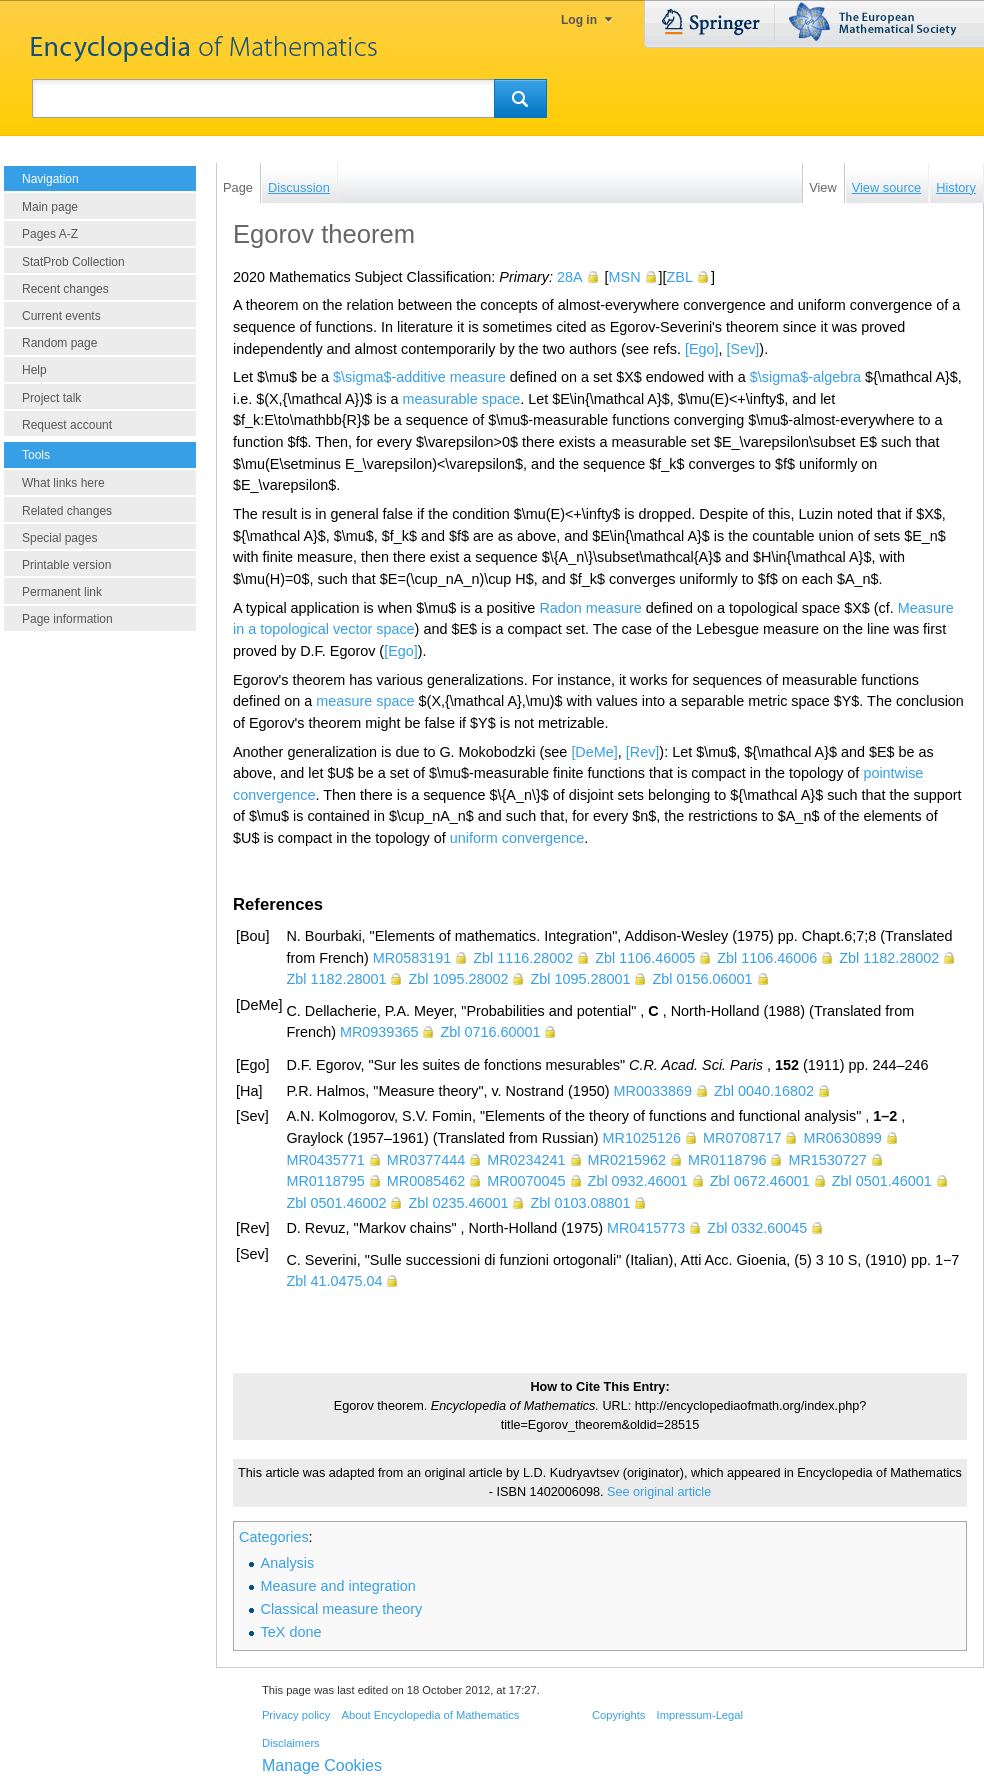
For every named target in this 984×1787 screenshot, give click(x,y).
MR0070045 (526, 1181)
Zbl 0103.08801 (580, 1203)
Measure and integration (338, 1586)
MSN (625, 277)
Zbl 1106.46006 (767, 958)
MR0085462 (426, 1181)
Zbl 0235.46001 (458, 1203)
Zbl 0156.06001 (702, 979)
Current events (61, 316)
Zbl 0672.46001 (760, 1181)
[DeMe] (594, 752)
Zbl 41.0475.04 (334, 1281)
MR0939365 (379, 1032)
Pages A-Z (50, 234)
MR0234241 (526, 1160)
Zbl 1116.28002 (523, 958)
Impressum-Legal (700, 1715)
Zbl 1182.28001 (336, 979)
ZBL (680, 277)
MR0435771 (325, 1160)
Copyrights (618, 1715)
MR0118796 (727, 1160)
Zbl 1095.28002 (458, 979)
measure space (365, 701)
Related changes (67, 511)
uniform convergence (517, 838)
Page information (67, 619)
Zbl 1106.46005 (645, 958)
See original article (659, 1492)
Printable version (66, 565)
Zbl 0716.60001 (490, 1032)
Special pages (59, 538)
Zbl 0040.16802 (764, 1091)
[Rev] (643, 752)
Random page (59, 343)
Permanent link (62, 592)
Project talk (51, 398)
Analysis (288, 1563)
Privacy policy (296, 1715)
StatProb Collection (73, 262)
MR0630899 (842, 1138)
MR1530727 (827, 1160)
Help (34, 370)
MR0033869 (653, 1091)
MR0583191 (412, 958)
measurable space (462, 399)
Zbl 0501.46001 (882, 1181)
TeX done (291, 1632)
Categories (274, 1537)
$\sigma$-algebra (805, 377)
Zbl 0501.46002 (336, 1203)
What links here (63, 483)
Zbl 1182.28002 (889, 958)
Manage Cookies (322, 1765)
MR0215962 (627, 1160)
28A (570, 277)
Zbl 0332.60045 (757, 1228)
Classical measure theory (342, 1609)
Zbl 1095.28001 (580, 979)
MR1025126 (642, 1138)
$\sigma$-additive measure (419, 377)
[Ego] (702, 349)
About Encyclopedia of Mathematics (430, 1715)
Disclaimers (291, 1743)
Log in (579, 20)
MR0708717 (742, 1138)
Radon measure (590, 608)
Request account (67, 425)
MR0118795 (325, 1181)
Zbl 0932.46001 (638, 1181)
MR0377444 (426, 1160)
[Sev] (743, 349)
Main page (50, 207)
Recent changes (65, 289)
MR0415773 (646, 1228)
